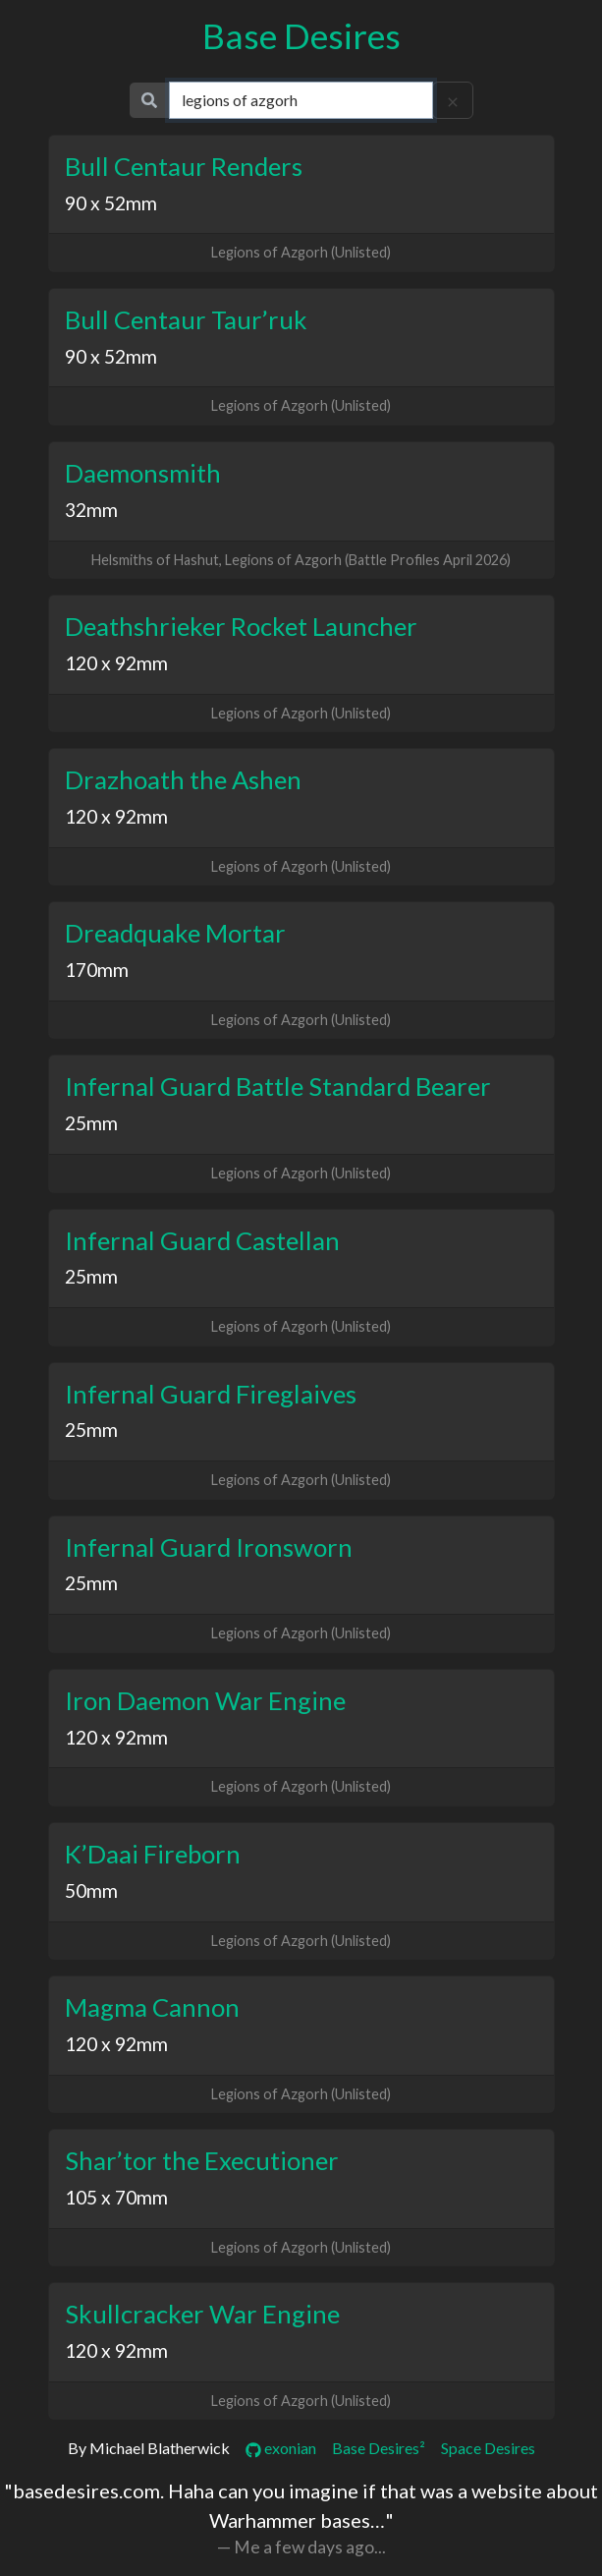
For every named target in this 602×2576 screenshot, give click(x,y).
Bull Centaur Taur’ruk (186, 319)
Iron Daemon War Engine (205, 1700)
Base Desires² (378, 2447)
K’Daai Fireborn (153, 1853)
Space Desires (488, 2447)
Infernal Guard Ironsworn (209, 1547)
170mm (97, 969)
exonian (281, 2447)
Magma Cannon (152, 2007)
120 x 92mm (116, 663)
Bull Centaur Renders (183, 166)
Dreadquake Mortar (175, 932)
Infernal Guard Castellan (202, 1240)
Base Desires (301, 36)
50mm (91, 1890)
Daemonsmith (143, 472)
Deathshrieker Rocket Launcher (241, 626)
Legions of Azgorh (269, 252)
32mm (91, 509)
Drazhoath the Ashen (183, 779)
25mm (91, 1123)
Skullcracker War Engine (202, 2313)
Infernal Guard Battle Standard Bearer (278, 1086)
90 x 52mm (111, 203)
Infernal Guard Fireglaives (210, 1393)
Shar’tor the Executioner (202, 2160)
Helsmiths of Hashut (155, 559)
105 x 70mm (116, 2197)
